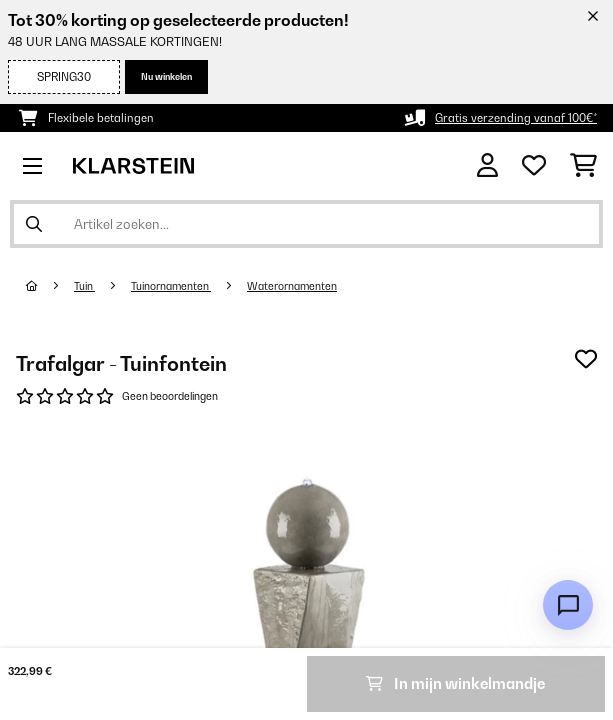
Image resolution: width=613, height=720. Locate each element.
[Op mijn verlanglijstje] (586, 359)
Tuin (84, 286)
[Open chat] (568, 605)
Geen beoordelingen (170, 396)
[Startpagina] (50, 286)
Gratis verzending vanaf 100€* (516, 118)
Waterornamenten (292, 286)
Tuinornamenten (171, 286)
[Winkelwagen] (583, 166)
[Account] (487, 165)
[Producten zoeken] (306, 224)
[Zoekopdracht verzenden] (34, 224)
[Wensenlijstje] (534, 166)
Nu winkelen (166, 76)
